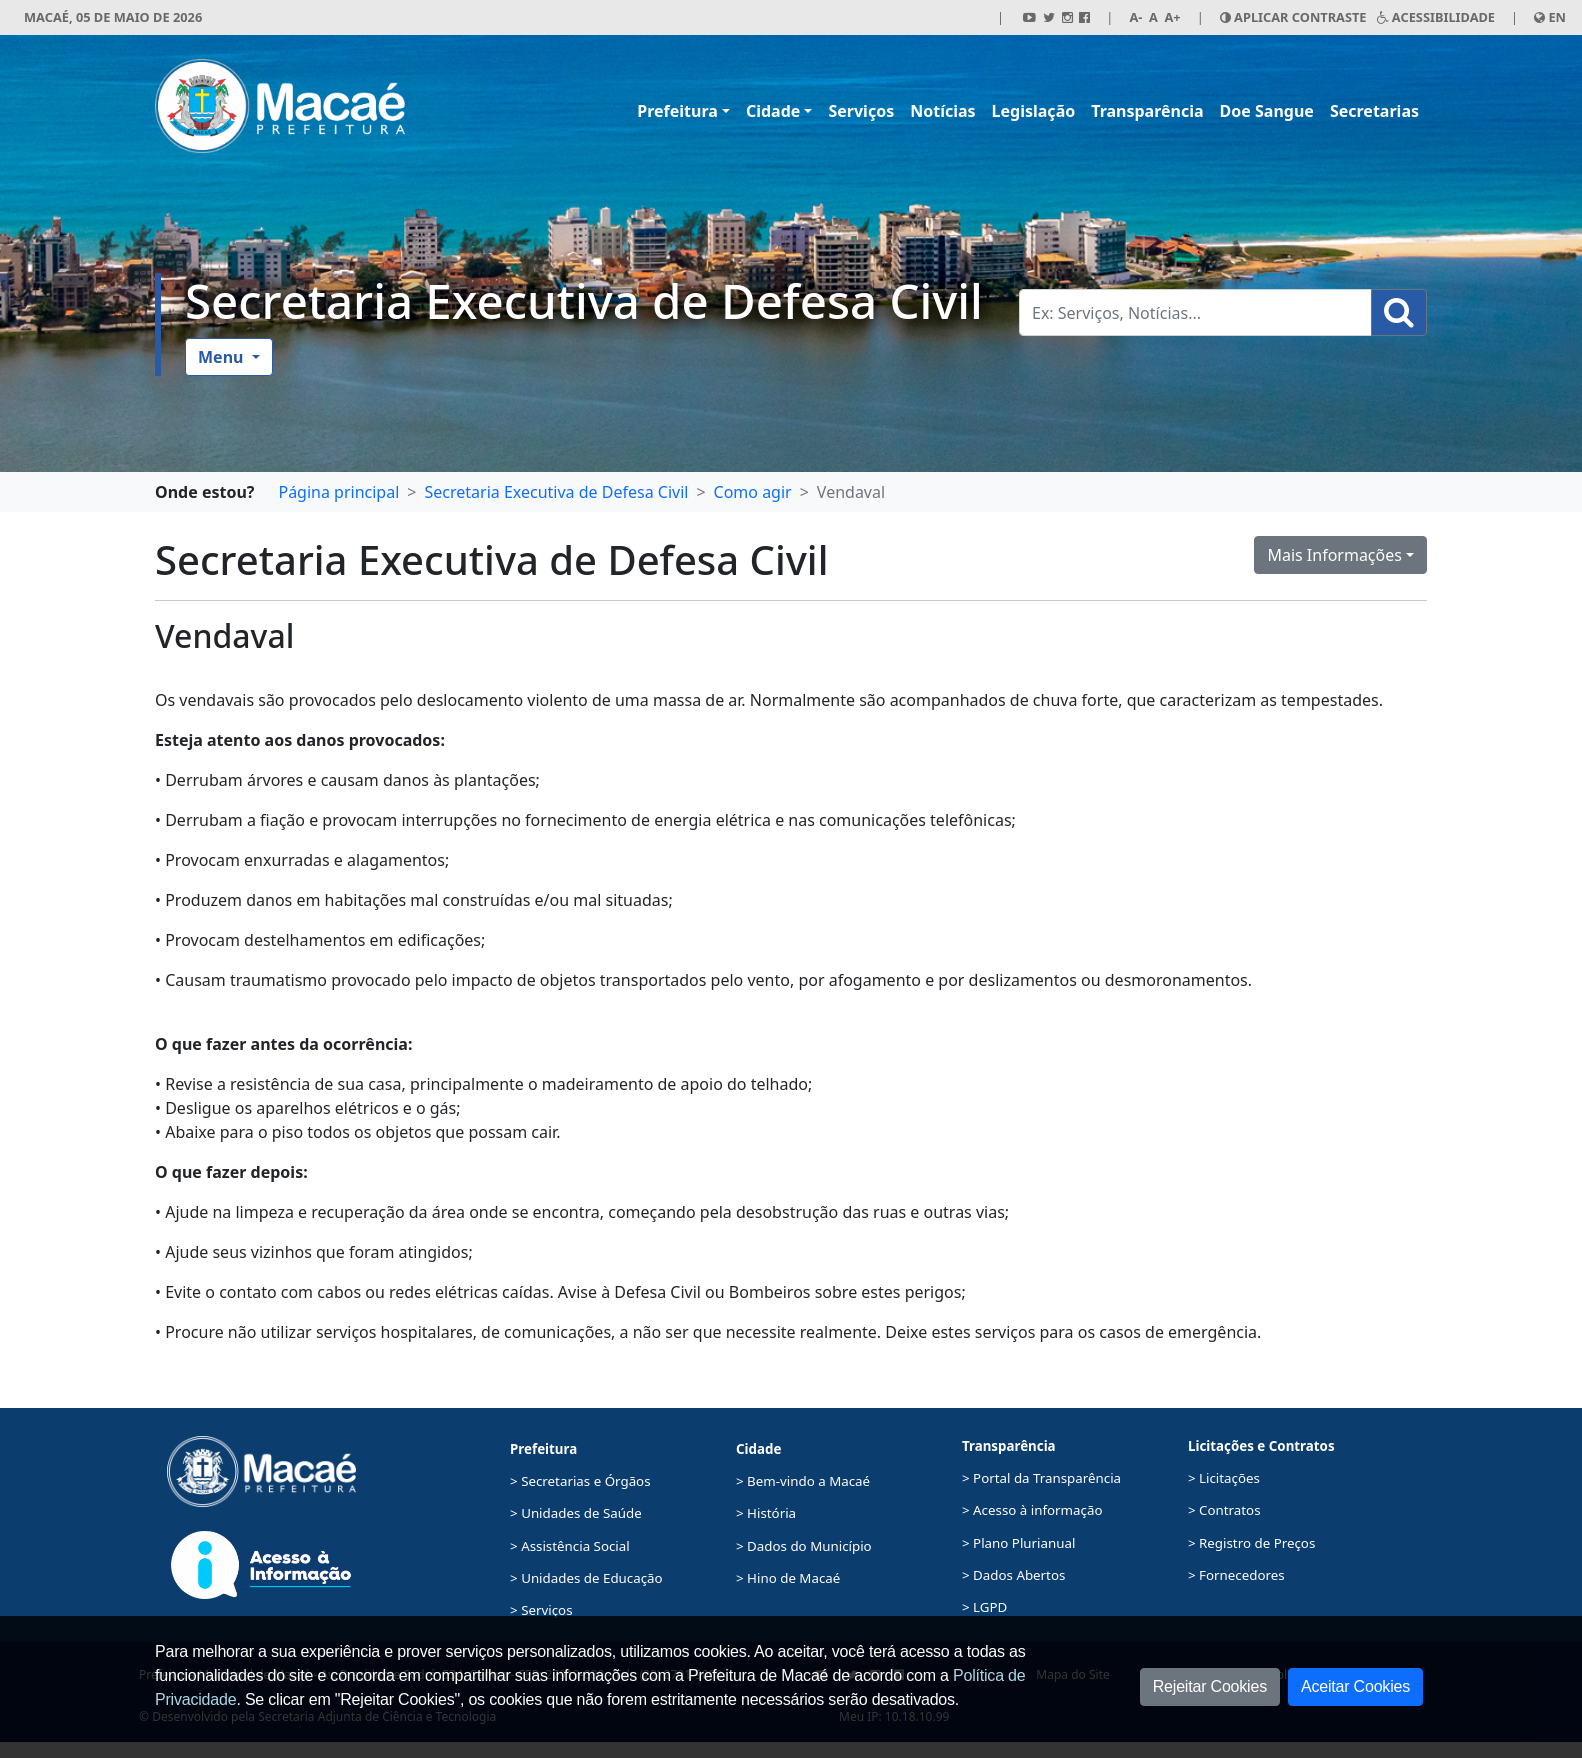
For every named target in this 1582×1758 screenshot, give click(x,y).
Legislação (1034, 111)
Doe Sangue (1267, 111)
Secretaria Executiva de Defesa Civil (584, 300)
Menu (223, 357)
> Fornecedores (1236, 1575)
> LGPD (984, 1607)
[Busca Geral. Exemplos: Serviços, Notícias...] (1195, 312)
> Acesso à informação (1032, 1510)
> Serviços (541, 1610)
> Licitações (1224, 1478)
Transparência (1147, 111)
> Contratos (1224, 1510)
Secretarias (1374, 111)
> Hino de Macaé (788, 1578)
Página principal (338, 492)
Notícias (942, 111)
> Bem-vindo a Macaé (803, 1481)
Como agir (753, 492)
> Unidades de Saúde (576, 1513)
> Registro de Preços (1251, 1543)
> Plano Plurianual (1018, 1543)
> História (766, 1513)
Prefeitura (677, 111)
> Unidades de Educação (586, 1578)
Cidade (773, 111)
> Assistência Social (570, 1546)
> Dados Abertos (1013, 1575)
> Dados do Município (804, 1546)
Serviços (861, 111)
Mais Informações (1334, 555)
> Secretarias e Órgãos (580, 1481)
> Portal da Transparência (1041, 1478)
